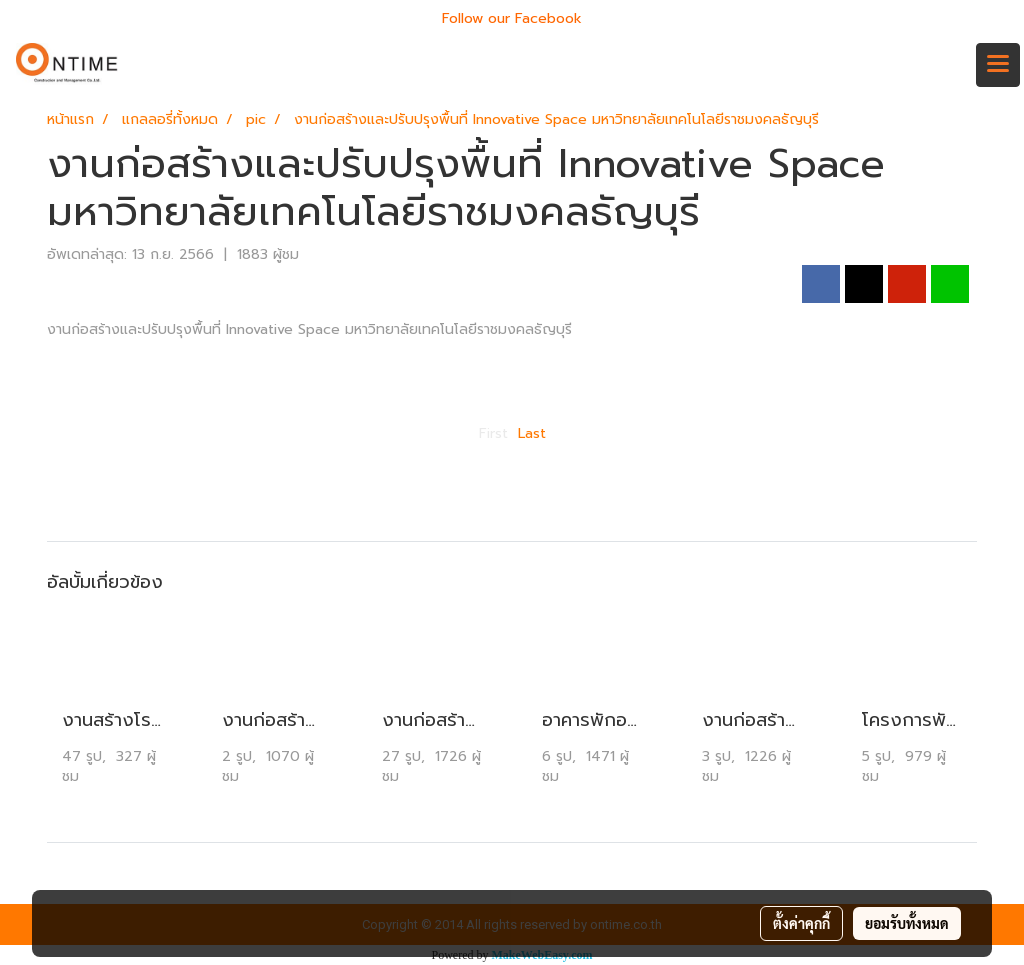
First (493, 433)
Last (532, 433)
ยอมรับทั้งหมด (907, 923)
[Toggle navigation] (998, 65)
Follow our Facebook (512, 18)
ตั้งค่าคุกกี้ (801, 923)
